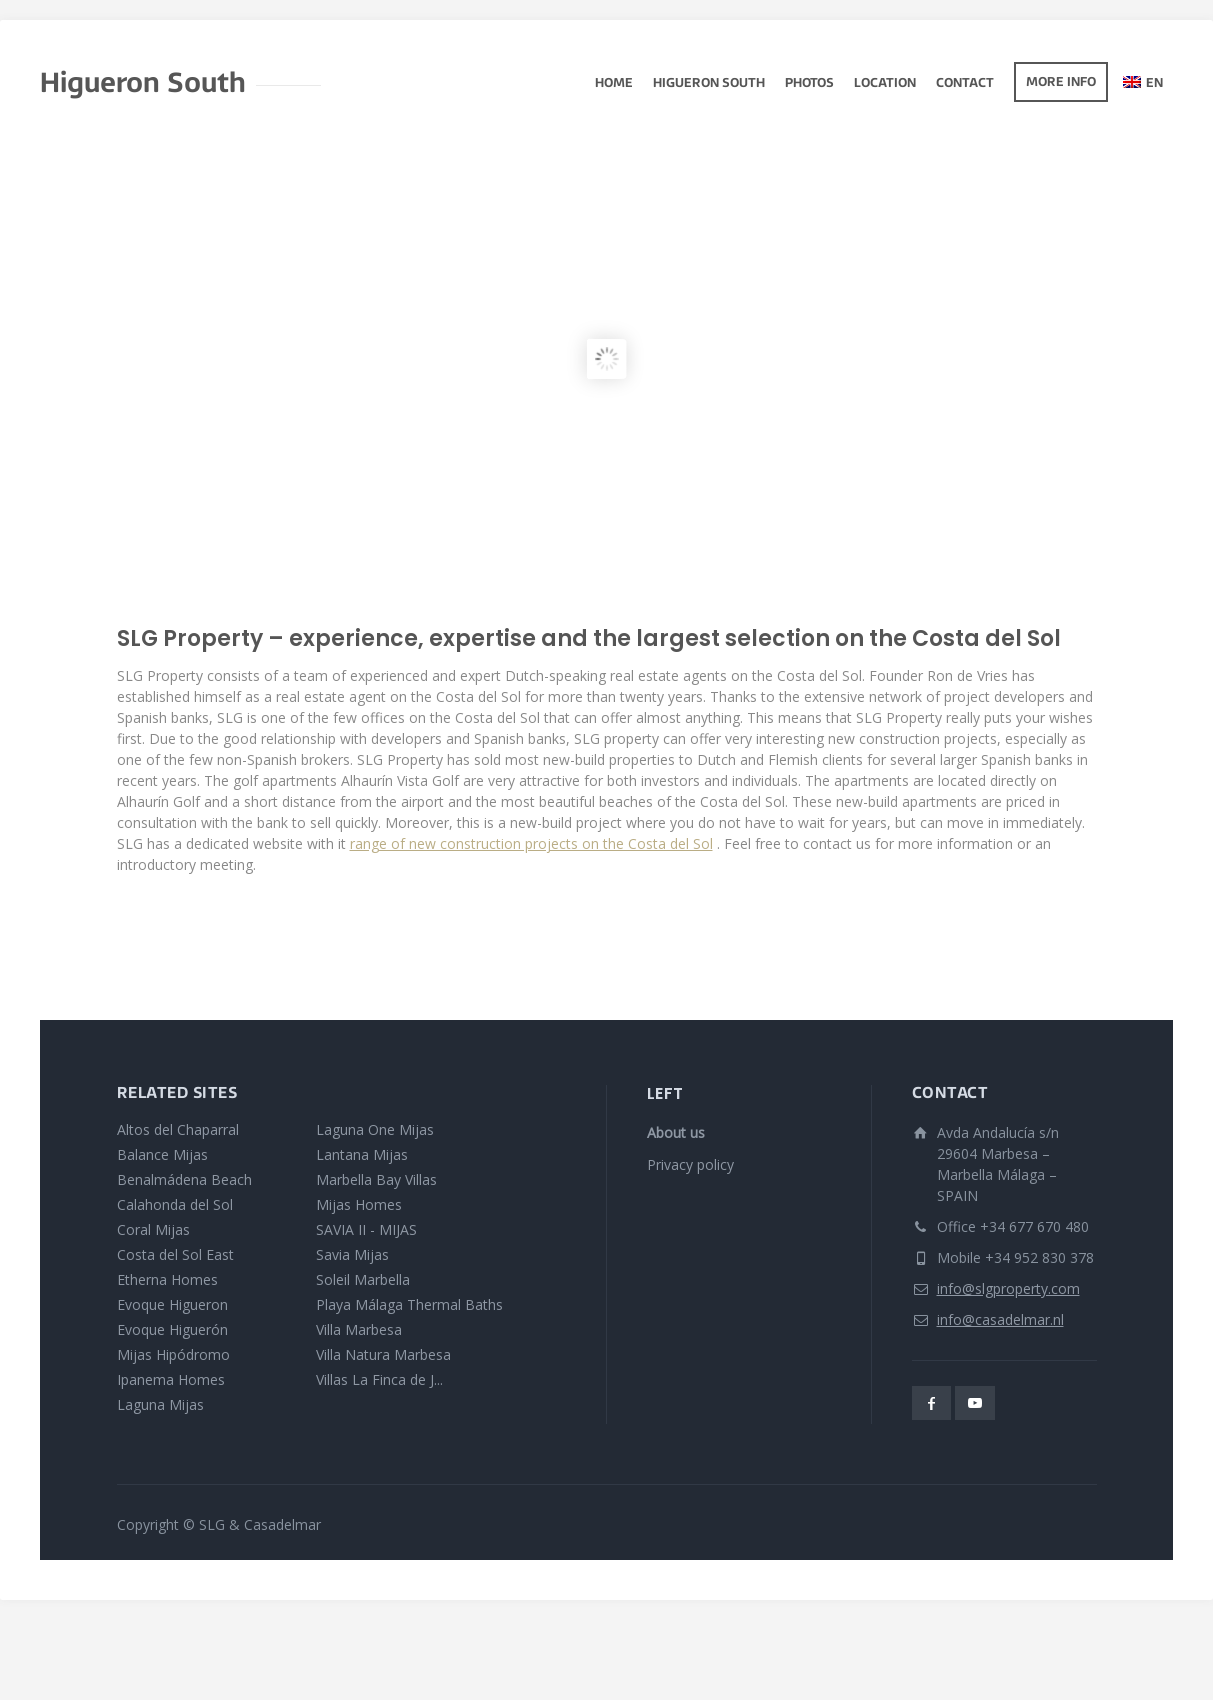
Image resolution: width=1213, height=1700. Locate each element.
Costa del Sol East (175, 1254)
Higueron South (709, 84)
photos (809, 84)
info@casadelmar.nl (1000, 1319)
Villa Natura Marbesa (383, 1354)
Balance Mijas (162, 1154)
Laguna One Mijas (375, 1129)
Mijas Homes (359, 1204)
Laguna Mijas (160, 1404)
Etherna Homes (167, 1279)
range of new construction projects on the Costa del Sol (531, 843)
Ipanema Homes (171, 1379)
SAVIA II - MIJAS (366, 1229)
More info (1061, 83)
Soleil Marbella (363, 1279)
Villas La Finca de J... (379, 1379)
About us (676, 1132)
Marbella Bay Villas (376, 1179)
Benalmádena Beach (184, 1179)
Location (885, 84)
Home (614, 84)
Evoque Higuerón (172, 1329)
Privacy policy (690, 1164)
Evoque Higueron (172, 1304)
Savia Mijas (352, 1254)
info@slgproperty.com (1008, 1288)
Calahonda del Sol (175, 1204)
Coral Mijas (153, 1229)
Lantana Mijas (362, 1154)
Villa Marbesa (359, 1329)
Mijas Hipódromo (173, 1354)
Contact (965, 84)
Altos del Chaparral (178, 1129)
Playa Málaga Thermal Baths (409, 1304)
